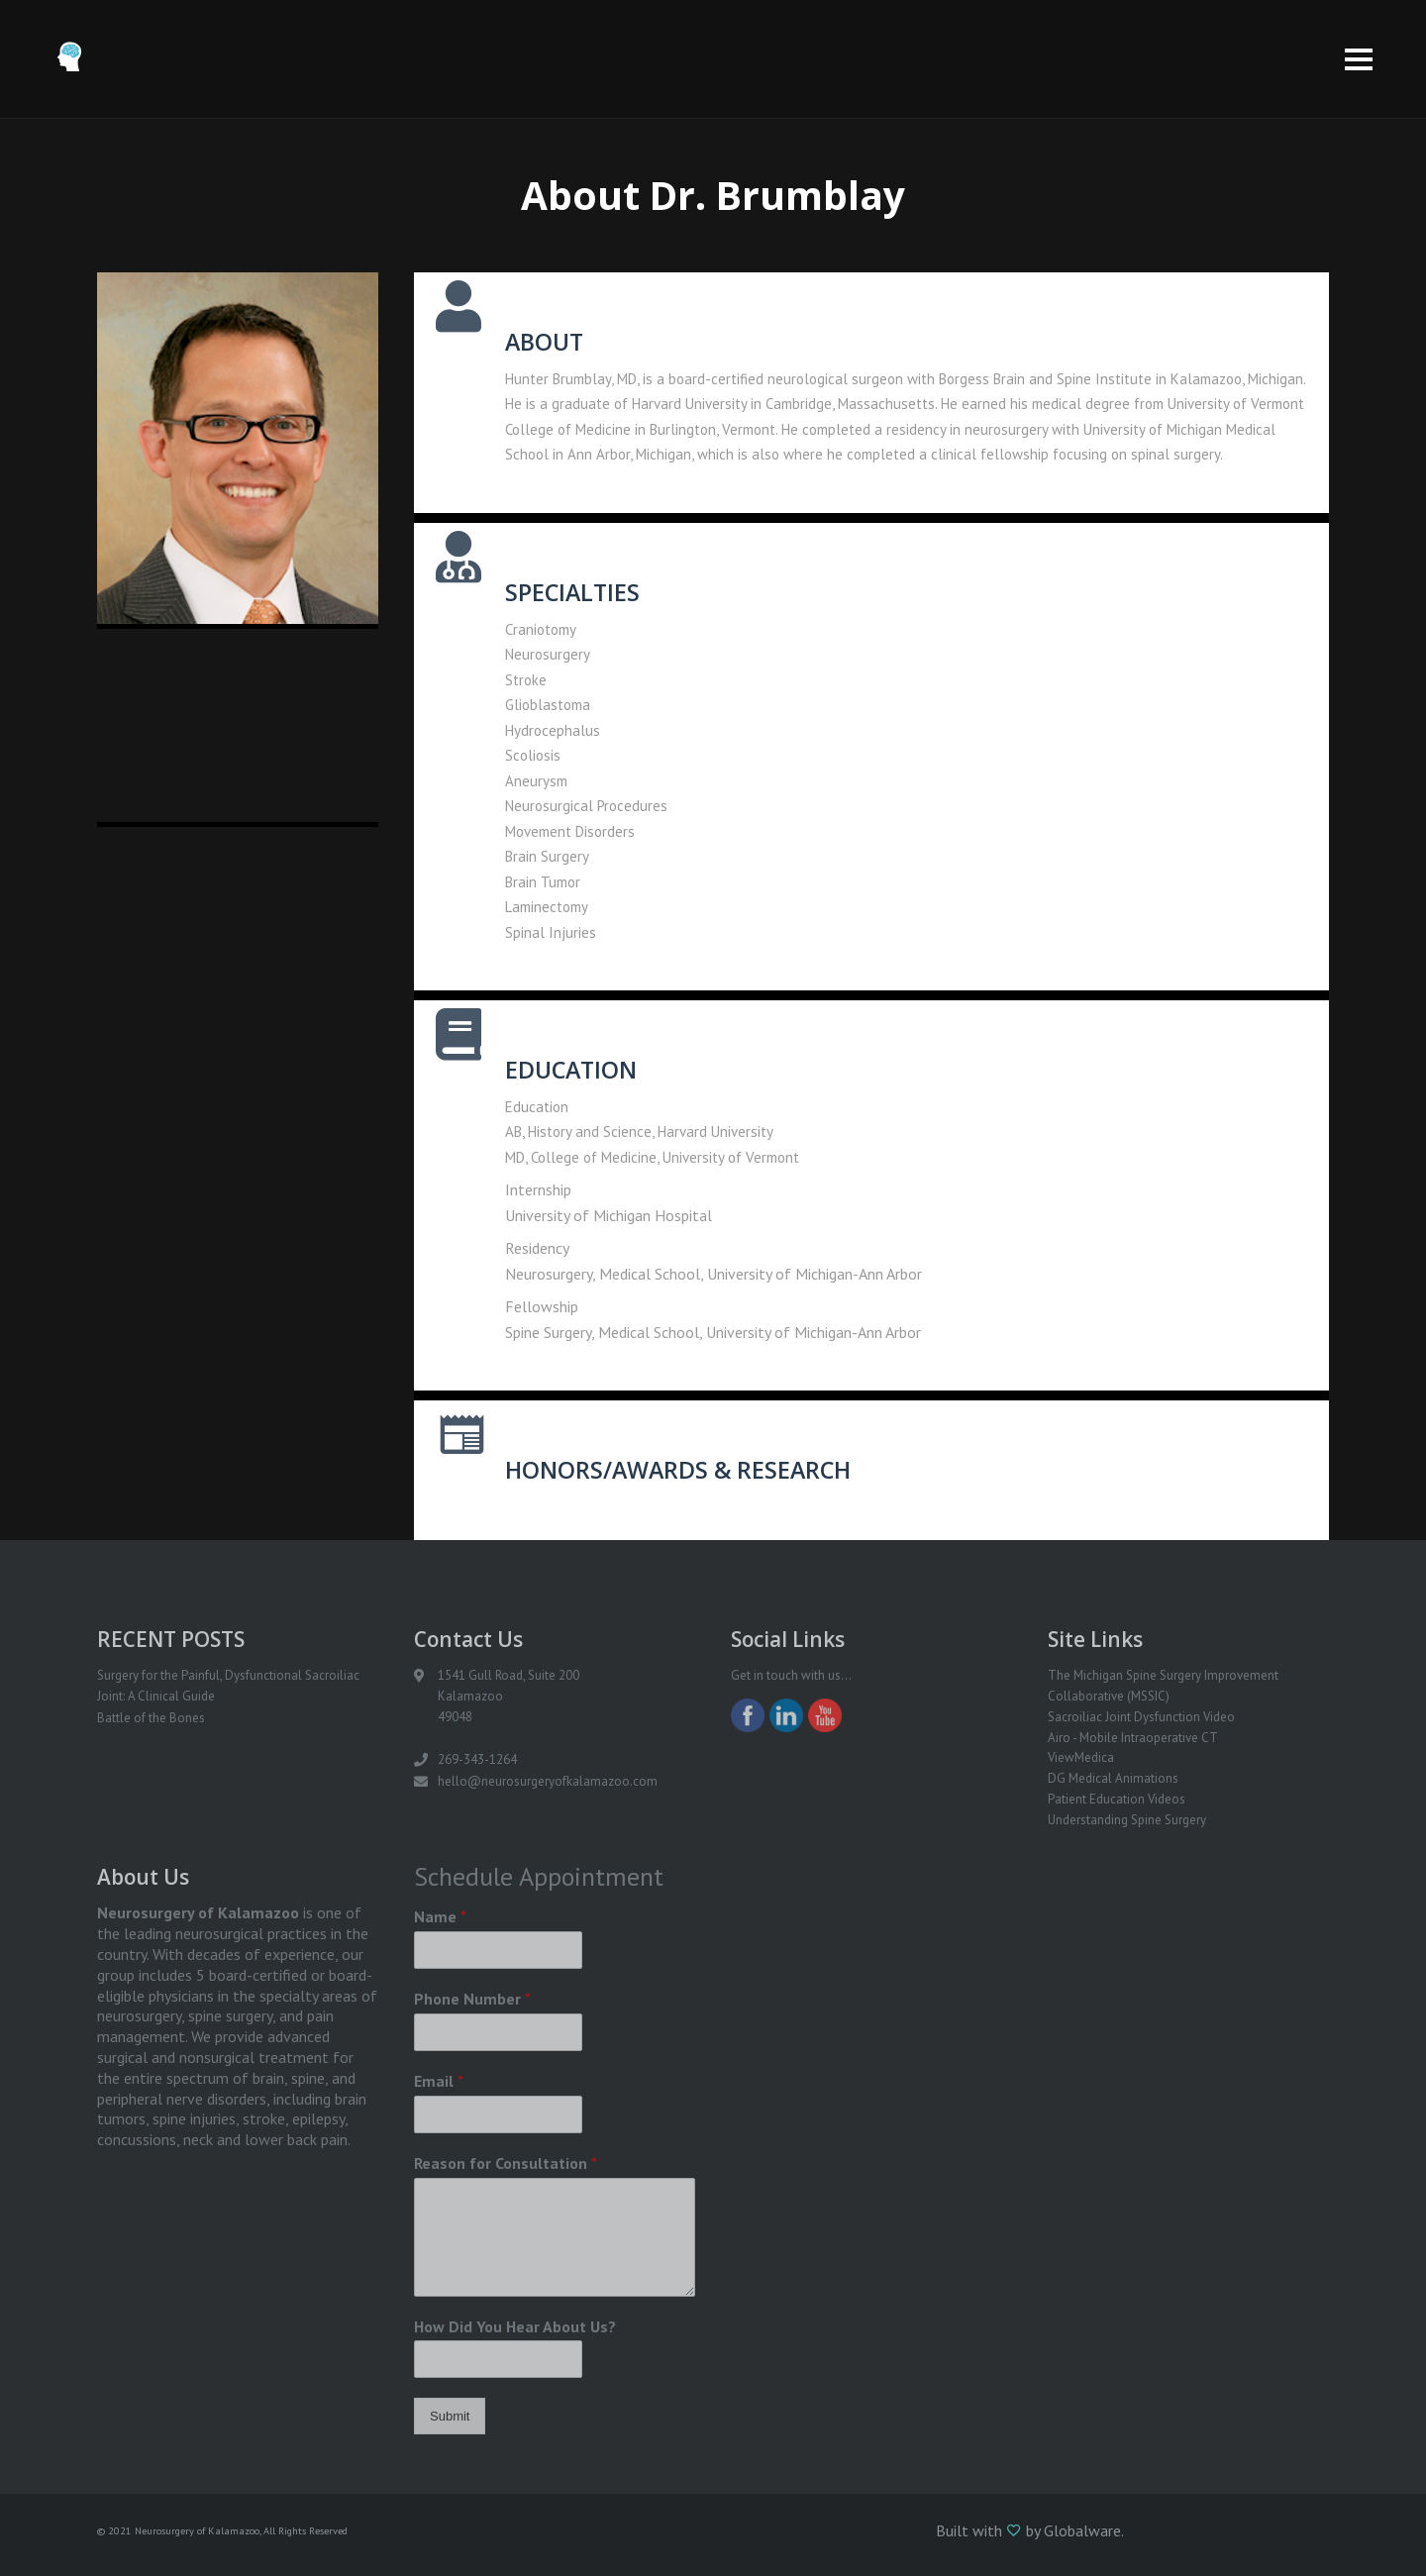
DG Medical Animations (1113, 1778)
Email (438, 2081)
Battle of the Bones (151, 1717)
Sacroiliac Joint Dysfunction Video (1141, 1716)
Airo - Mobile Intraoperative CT (1133, 1737)
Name (440, 1916)
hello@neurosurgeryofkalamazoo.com (548, 1781)
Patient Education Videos (1116, 1799)
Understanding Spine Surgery (1127, 1819)
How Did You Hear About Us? (515, 2326)
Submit (449, 2416)
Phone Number (472, 1999)
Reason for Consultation (505, 2163)
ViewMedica (1081, 1757)
